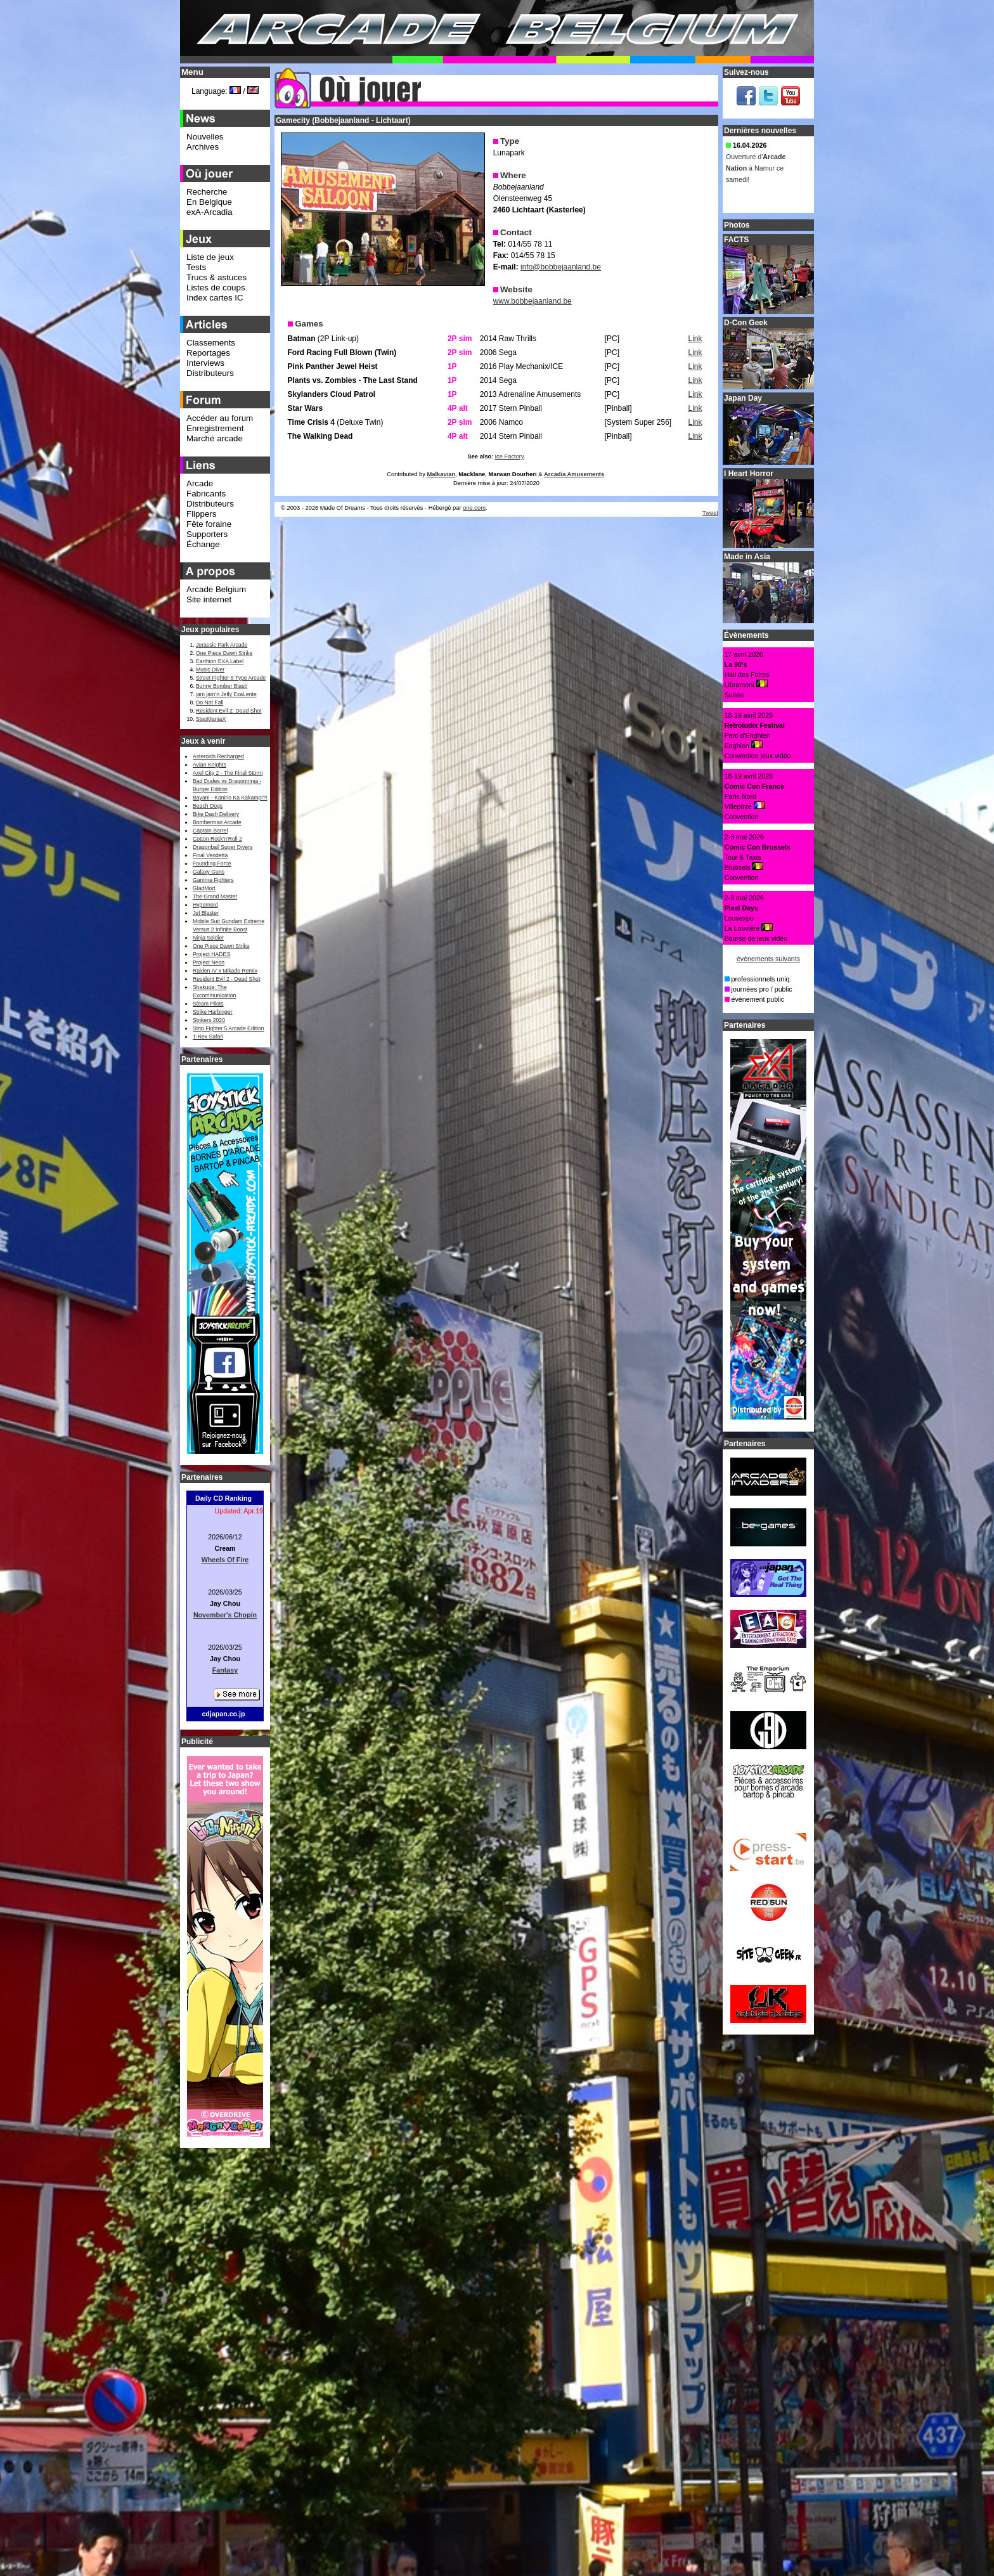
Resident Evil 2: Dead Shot (228, 711)
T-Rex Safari (208, 1036)
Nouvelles (205, 136)
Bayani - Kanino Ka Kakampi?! (230, 797)
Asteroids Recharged (218, 756)
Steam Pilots (208, 1003)
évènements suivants (768, 958)
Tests (196, 267)
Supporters (207, 534)
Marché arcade (214, 438)
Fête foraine (208, 524)
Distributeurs (210, 373)
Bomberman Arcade (217, 822)
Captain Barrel (210, 830)
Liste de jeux (210, 257)
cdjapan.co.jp (223, 1714)
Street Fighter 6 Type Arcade (231, 678)
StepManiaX (211, 719)
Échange (203, 544)
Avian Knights (209, 764)
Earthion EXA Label (219, 661)
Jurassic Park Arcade (221, 645)
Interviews (205, 363)
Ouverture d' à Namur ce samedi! (755, 170)
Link (695, 338)
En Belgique (209, 202)
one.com (474, 508)
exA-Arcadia (209, 212)
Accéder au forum (219, 418)
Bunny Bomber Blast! (221, 686)
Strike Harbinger (213, 1012)
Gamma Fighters (213, 880)
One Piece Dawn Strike (224, 653)
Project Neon (208, 962)
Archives (202, 147)
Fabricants (206, 493)
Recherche (206, 192)
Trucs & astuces (216, 277)
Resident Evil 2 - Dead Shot (226, 979)
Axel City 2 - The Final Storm (227, 773)
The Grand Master (215, 896)
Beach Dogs (208, 806)
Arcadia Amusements (574, 474)
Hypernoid (205, 905)
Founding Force (212, 863)
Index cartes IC (214, 297)
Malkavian (441, 474)
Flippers (201, 514)
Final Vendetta (210, 855)
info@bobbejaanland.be (560, 266)
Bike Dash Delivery (216, 814)
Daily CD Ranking (223, 1498)
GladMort (204, 888)
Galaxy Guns (208, 872)
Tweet (710, 513)
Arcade (199, 483)
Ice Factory (509, 456)
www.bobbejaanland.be (532, 301)
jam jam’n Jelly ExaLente (226, 694)
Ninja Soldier (208, 938)
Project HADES (211, 954)
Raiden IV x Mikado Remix (225, 971)
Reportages (208, 353)
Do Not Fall (209, 702)
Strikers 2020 (209, 1020)
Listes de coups (215, 287)
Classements (210, 342)
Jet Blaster (206, 913)
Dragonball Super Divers (222, 847)
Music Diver (210, 669)
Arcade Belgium (216, 589)
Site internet (208, 599)
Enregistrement (214, 428)
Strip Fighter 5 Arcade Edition (228, 1028)
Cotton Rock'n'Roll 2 (217, 839)
